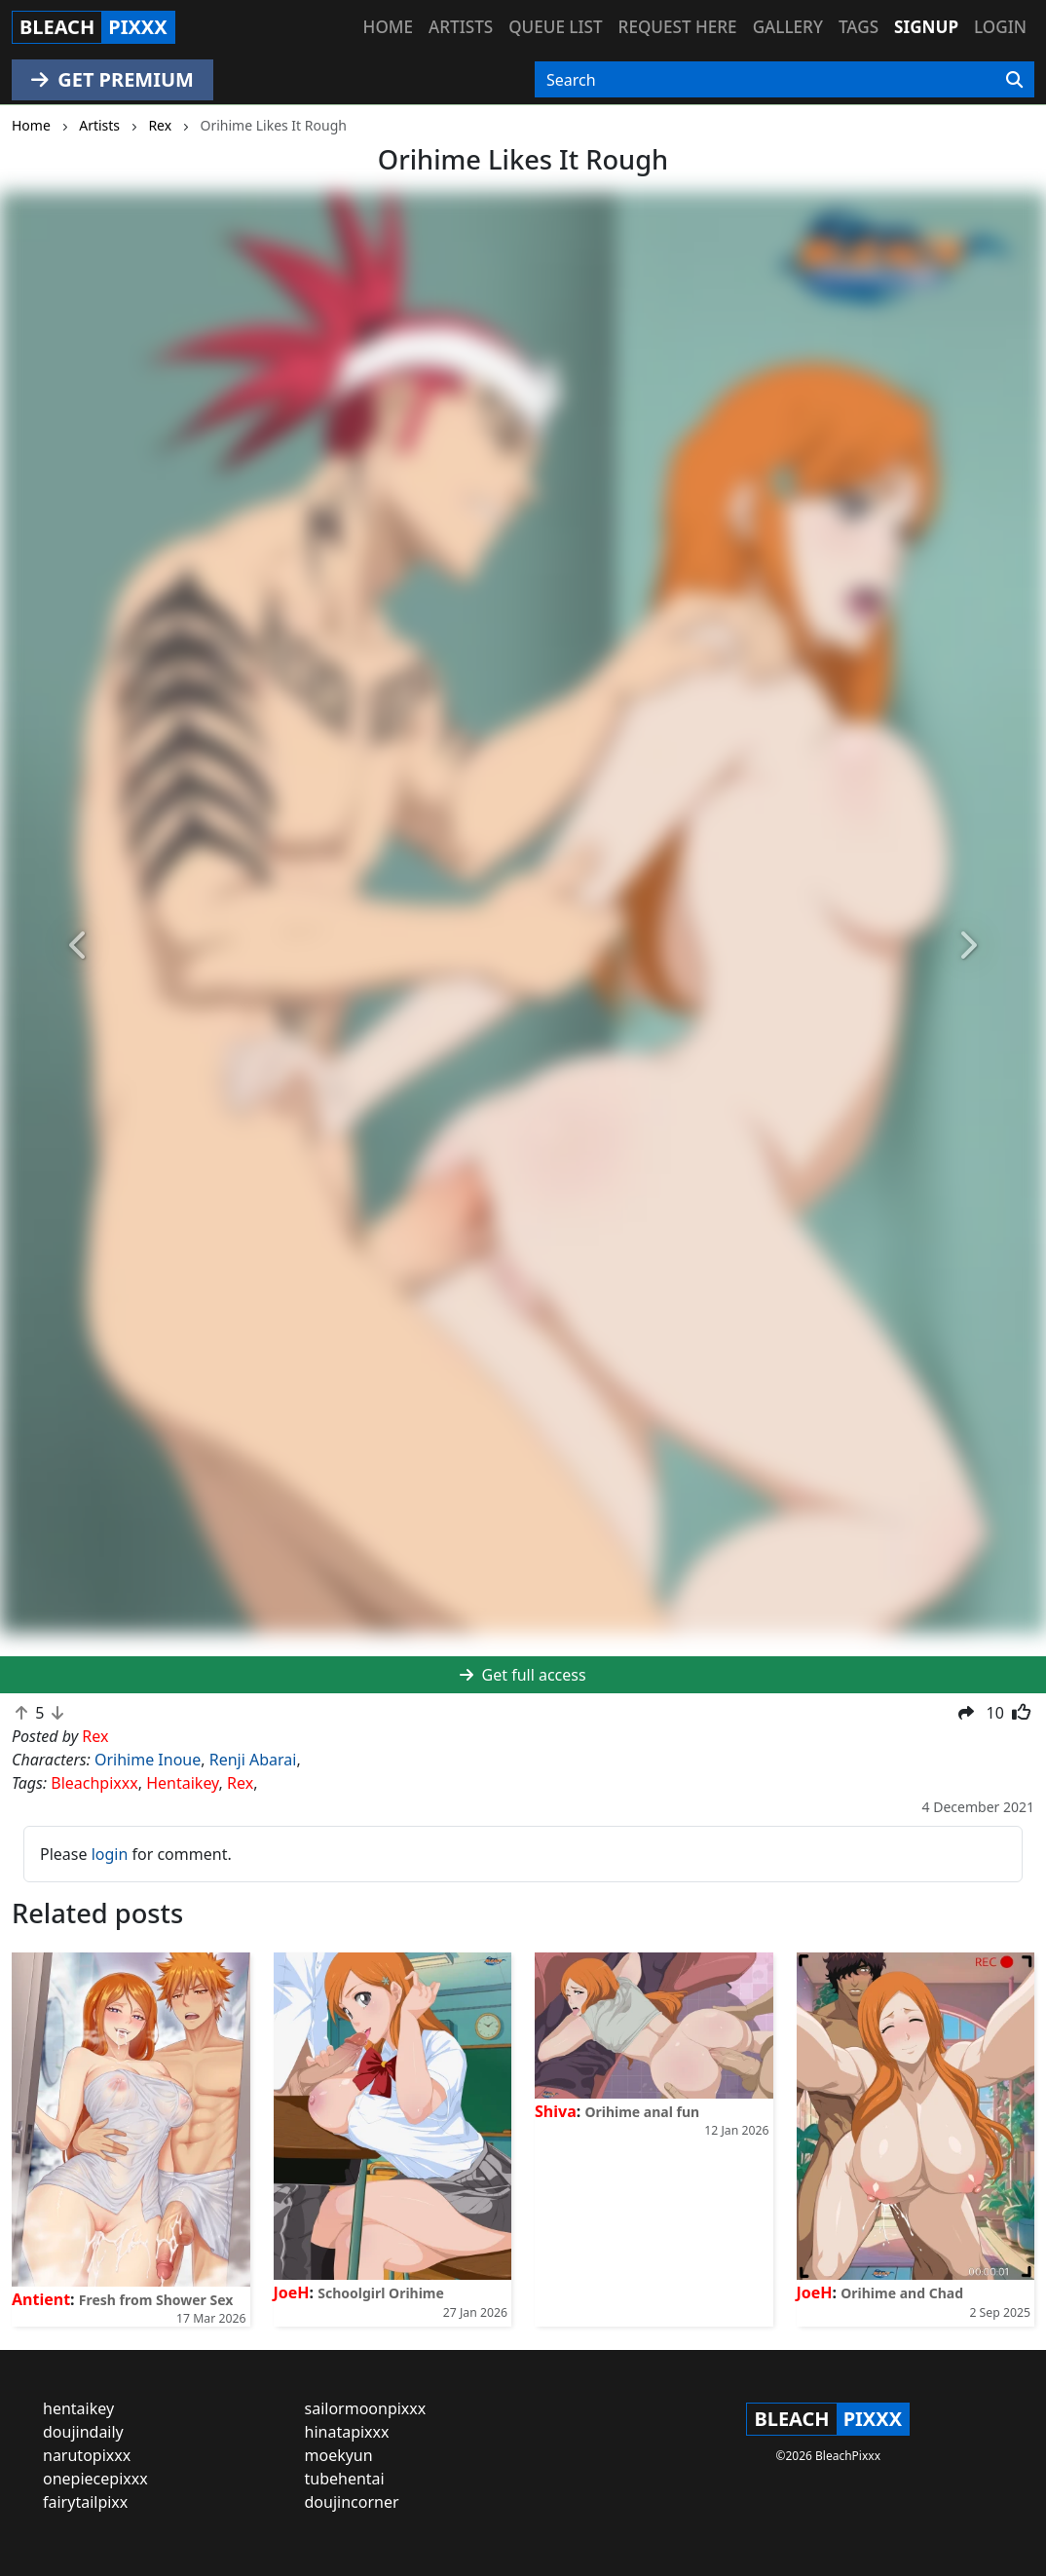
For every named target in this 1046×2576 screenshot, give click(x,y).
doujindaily (83, 2432)
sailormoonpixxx (366, 2408)
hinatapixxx (347, 2432)
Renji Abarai (253, 1759)
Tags (858, 27)
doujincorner (352, 2502)
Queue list (555, 27)
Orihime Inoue (147, 1759)
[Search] (1014, 79)
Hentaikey (182, 1783)
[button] (78, 946)
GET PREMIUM (112, 79)
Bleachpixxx (94, 1783)
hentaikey (78, 2408)
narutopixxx (87, 2455)
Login (1000, 27)
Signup (926, 27)
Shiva (556, 2111)
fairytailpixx (85, 2502)
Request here (677, 27)
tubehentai (345, 2478)
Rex (240, 1783)
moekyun (339, 2455)
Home (388, 27)
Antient (41, 2299)
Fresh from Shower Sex (156, 2300)
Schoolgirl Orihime (381, 2293)
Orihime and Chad (902, 2293)
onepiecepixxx (95, 2478)
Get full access (522, 1675)
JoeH (292, 2292)
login (110, 1854)
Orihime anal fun (641, 2111)
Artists (461, 27)
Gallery (788, 27)
